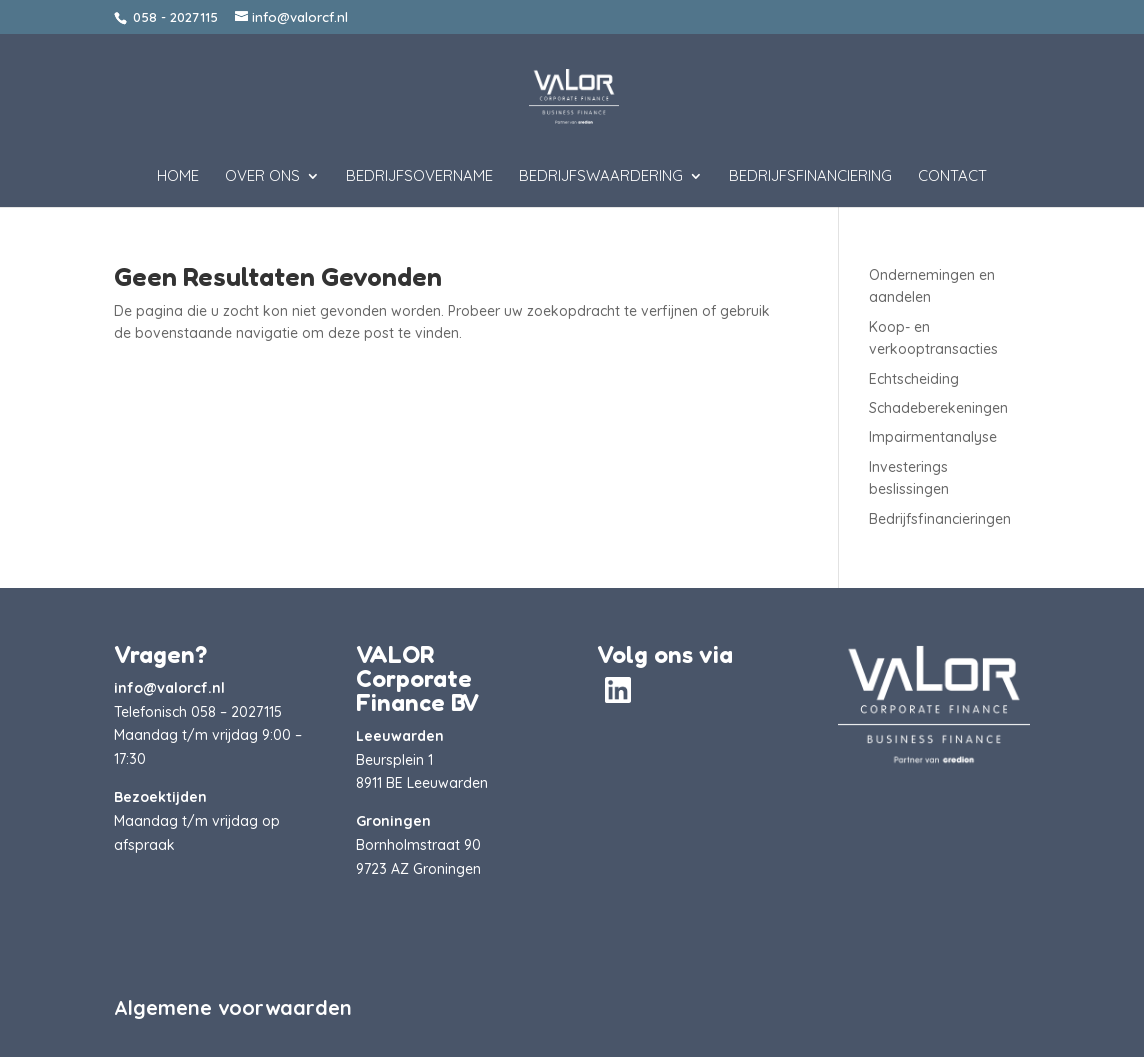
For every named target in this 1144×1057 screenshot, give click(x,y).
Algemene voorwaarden (233, 1007)
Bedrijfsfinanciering (810, 177)
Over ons (262, 177)
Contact (952, 177)
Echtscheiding (914, 379)
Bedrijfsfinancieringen (940, 519)
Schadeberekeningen (938, 408)
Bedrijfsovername (419, 177)
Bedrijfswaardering (601, 177)
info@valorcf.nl (169, 688)
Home (178, 177)
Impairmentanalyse (933, 437)
